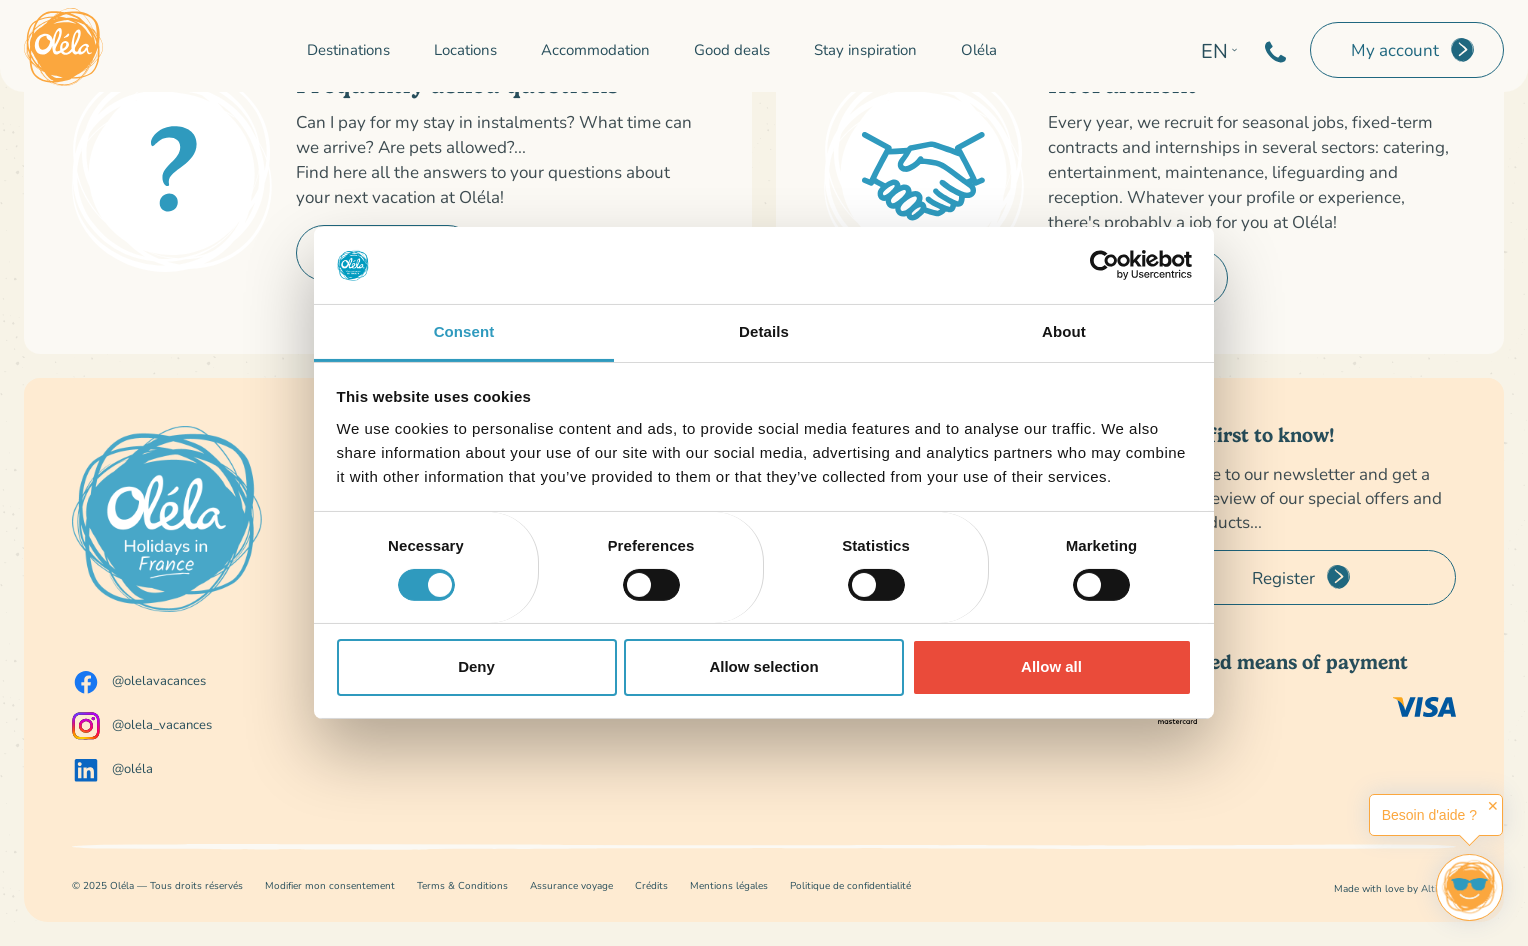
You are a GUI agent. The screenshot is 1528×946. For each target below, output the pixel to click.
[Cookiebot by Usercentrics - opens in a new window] (1104, 265)
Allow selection (763, 666)
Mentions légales (729, 885)
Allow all (1051, 666)
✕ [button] (1493, 806)
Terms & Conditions (462, 885)
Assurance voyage (571, 885)
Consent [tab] (464, 331)
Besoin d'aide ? (1429, 815)
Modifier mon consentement (330, 885)
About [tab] (1064, 331)
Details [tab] (764, 331)
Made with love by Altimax (1395, 888)
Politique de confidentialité (850, 885)
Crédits (651, 885)
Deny (476, 666)
